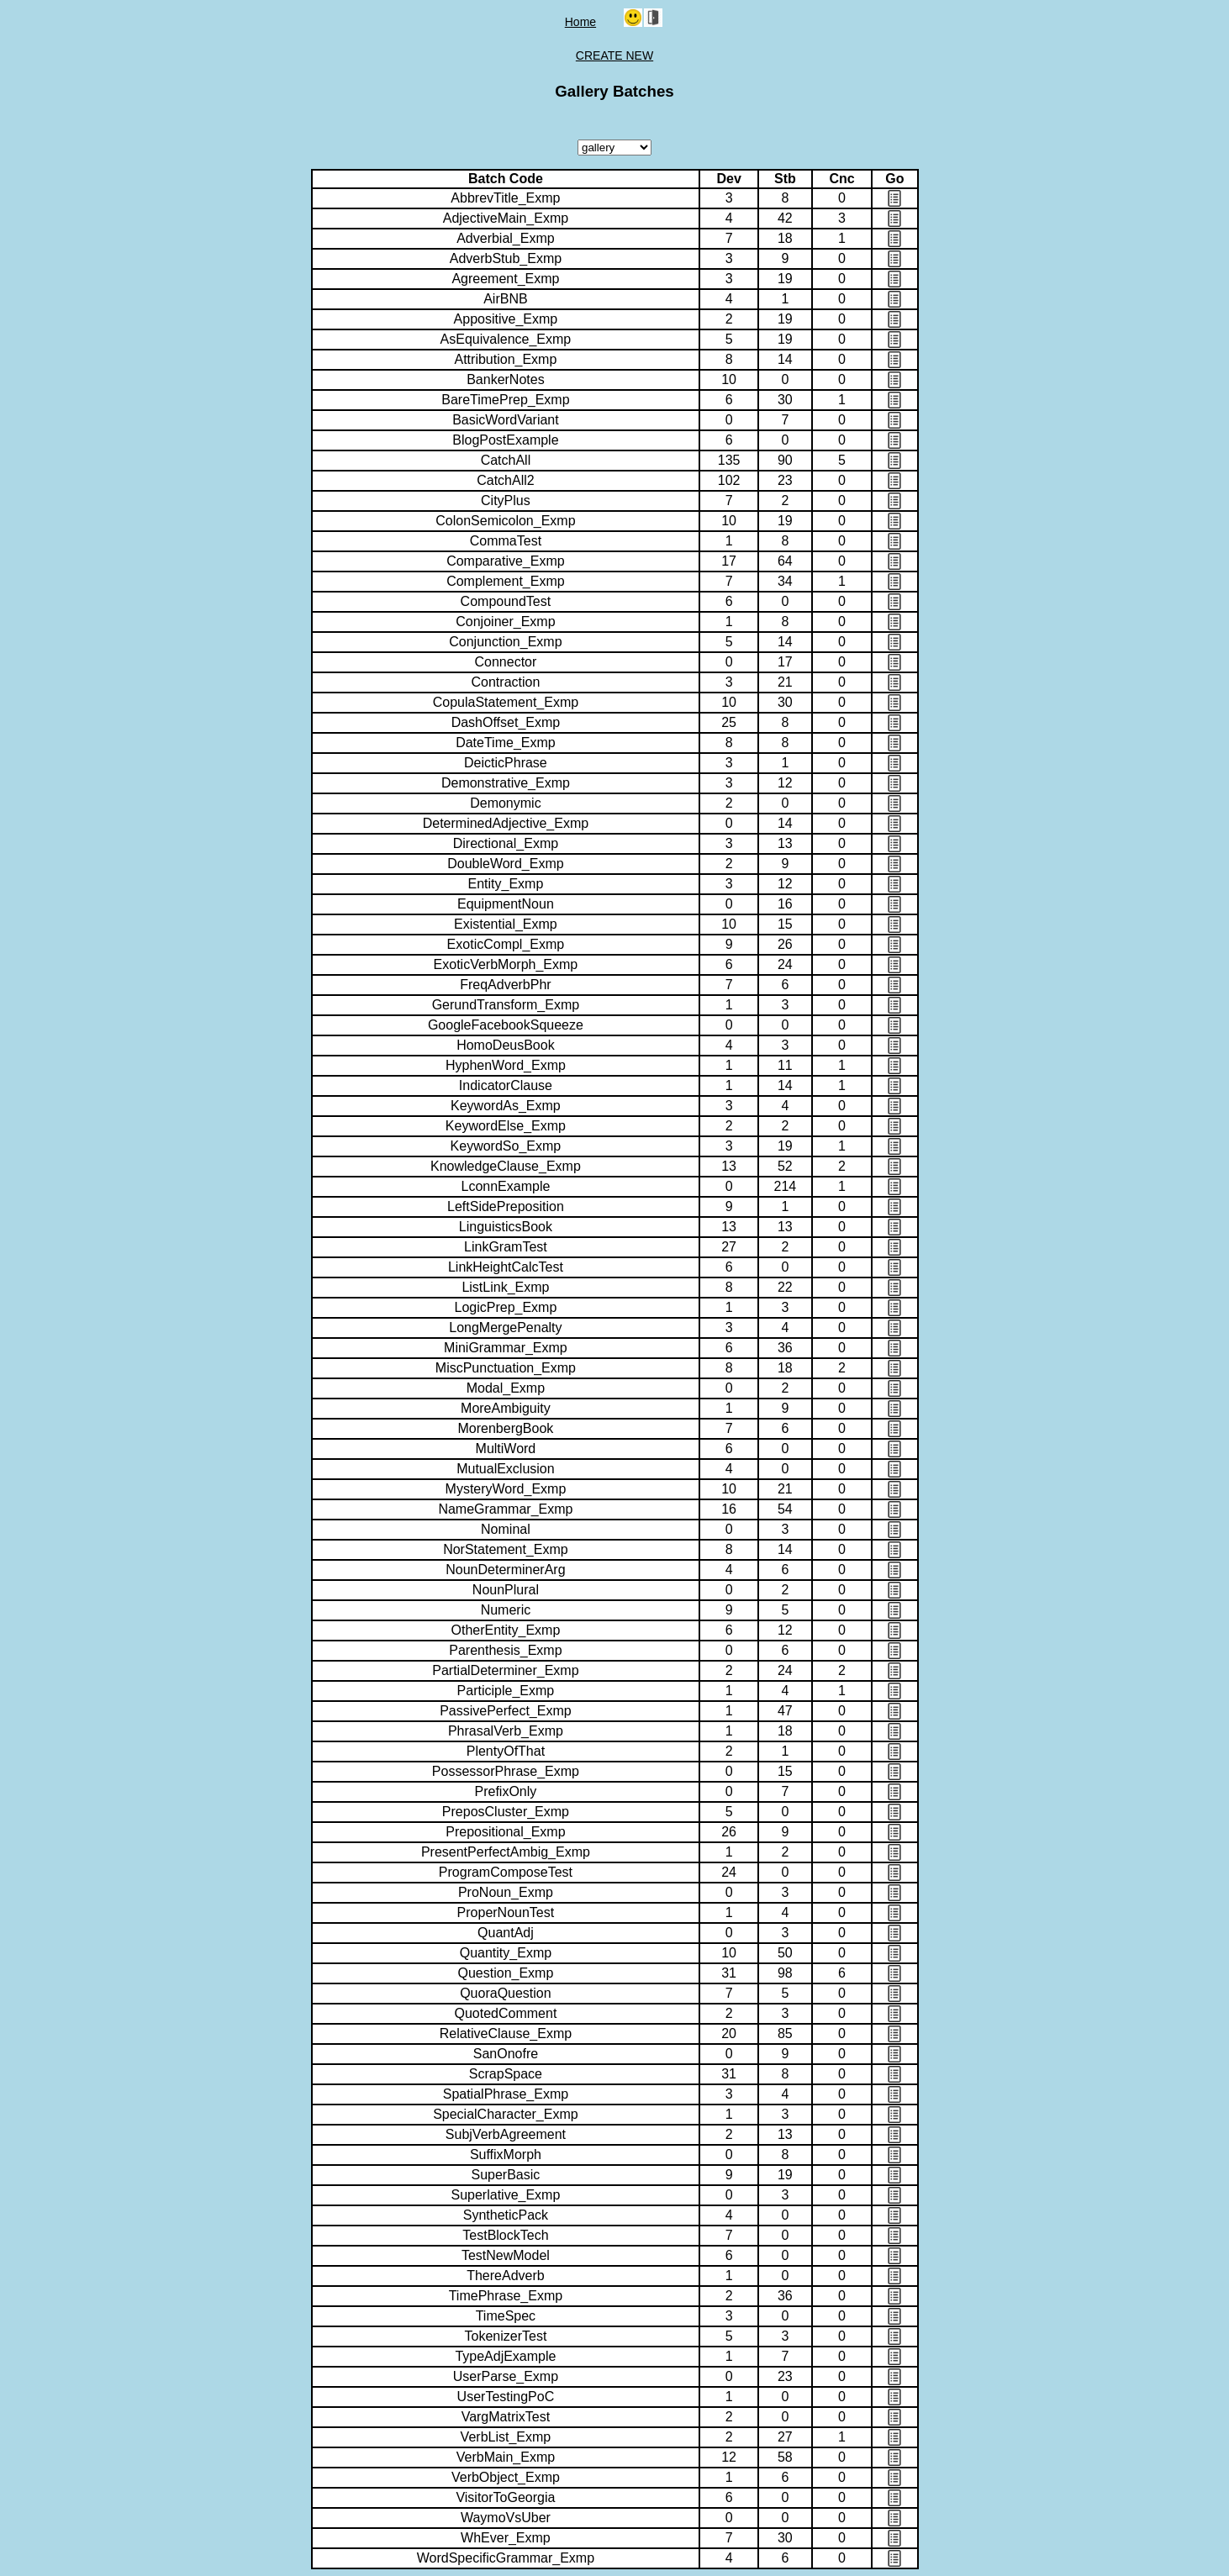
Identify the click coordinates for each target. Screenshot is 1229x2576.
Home (580, 22)
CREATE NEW (614, 55)
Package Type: (614, 147)
